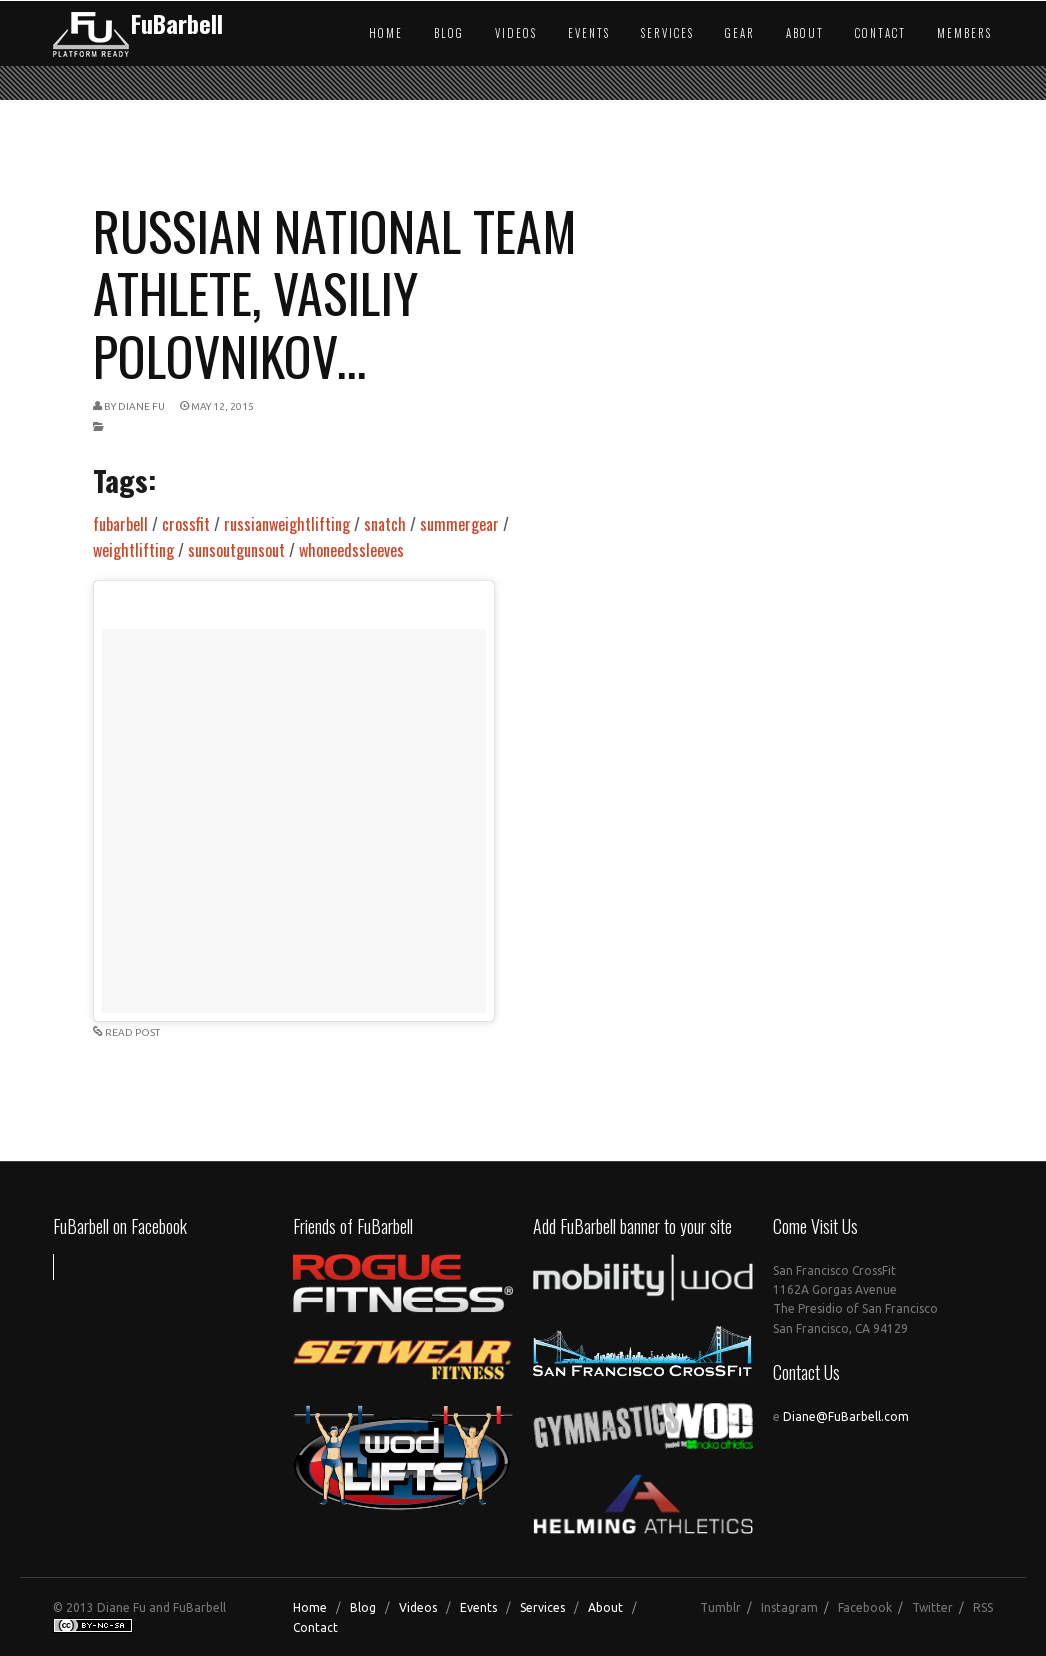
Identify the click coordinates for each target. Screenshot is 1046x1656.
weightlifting (133, 550)
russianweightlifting (287, 524)
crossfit (186, 524)
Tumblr (720, 1607)
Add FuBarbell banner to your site (632, 1226)
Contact (880, 33)
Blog (449, 33)
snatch (385, 524)
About (805, 33)
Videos (516, 33)
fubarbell (120, 524)
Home (386, 33)
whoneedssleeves (351, 550)
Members (964, 33)
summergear (459, 524)
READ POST (132, 1032)
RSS (983, 1607)
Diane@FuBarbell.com (846, 1416)
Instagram (789, 1607)
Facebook (865, 1607)
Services (667, 33)
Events (589, 33)
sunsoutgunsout (236, 550)
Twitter (932, 1607)
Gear (740, 33)
